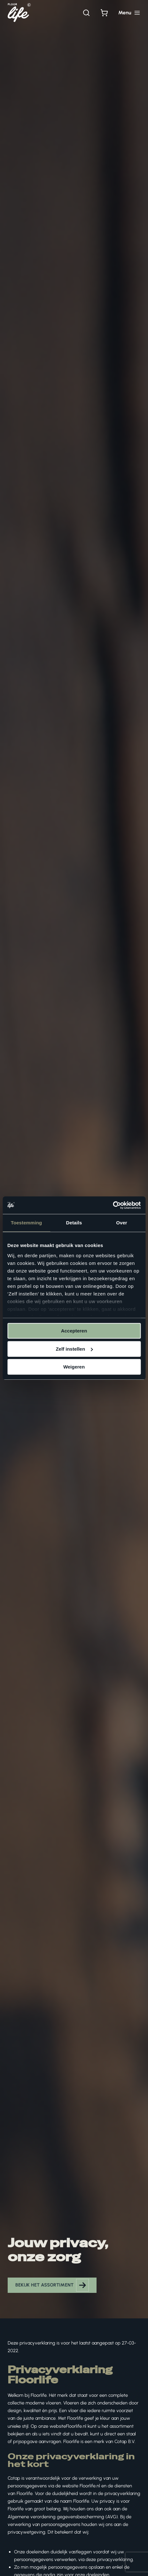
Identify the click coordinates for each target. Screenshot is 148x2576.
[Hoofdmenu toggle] (129, 13)
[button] (52, 2285)
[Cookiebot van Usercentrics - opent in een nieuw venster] (113, 1205)
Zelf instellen (74, 1349)
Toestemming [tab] (26, 1222)
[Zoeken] (86, 13)
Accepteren (74, 1330)
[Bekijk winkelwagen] (104, 13)
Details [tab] (74, 1222)
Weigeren (74, 1366)
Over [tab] (121, 1222)
